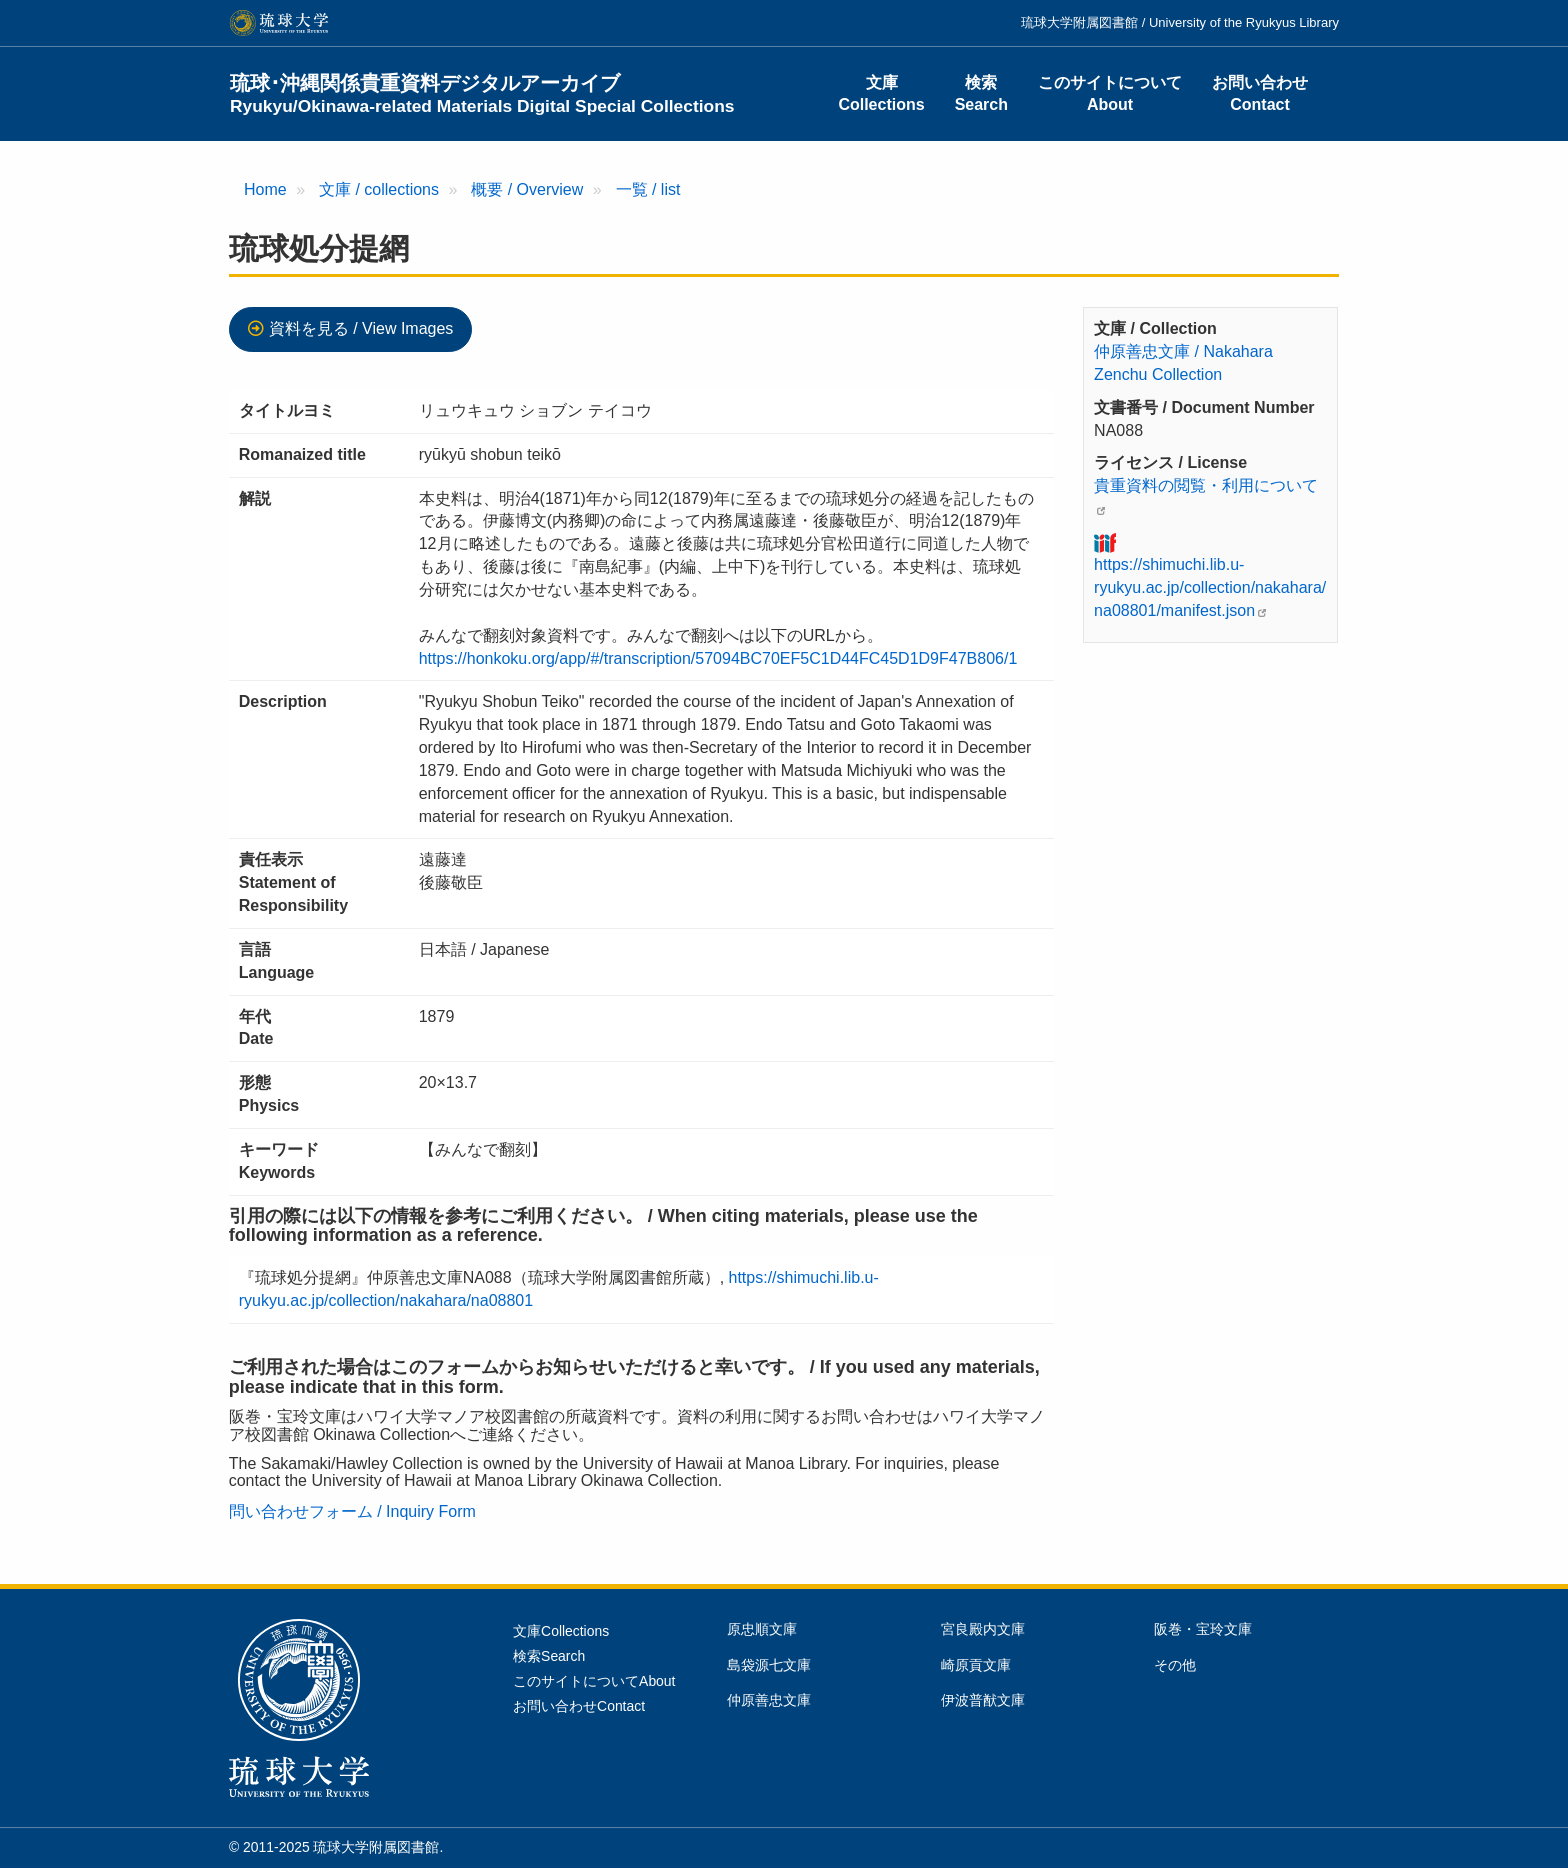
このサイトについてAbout (1110, 93)
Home (265, 189)
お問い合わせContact (1260, 93)
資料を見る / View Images (361, 328)
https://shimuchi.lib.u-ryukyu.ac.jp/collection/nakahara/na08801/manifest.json (1210, 587)
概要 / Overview (527, 189)
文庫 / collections (379, 189)
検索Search (981, 93)
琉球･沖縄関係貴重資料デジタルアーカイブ (482, 94)
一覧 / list (648, 189)
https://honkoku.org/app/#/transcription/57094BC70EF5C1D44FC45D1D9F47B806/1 (718, 658)
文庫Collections (881, 93)
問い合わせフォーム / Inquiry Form (352, 1511)
